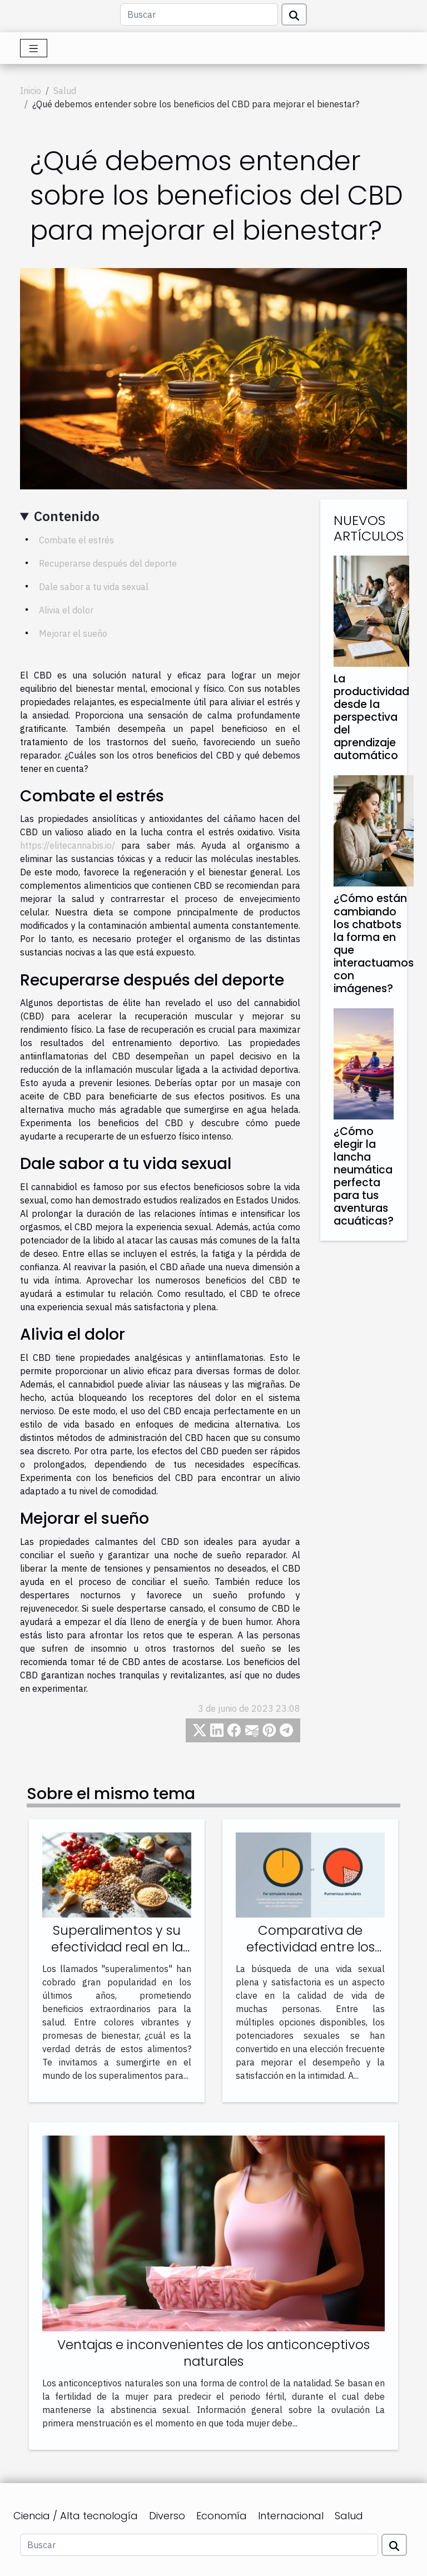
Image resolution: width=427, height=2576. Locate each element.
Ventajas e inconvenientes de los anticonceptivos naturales (213, 2353)
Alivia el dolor (66, 610)
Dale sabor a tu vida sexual (93, 586)
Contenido (67, 516)
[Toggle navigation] (33, 48)
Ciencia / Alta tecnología (75, 2516)
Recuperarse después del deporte (108, 563)
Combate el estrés (76, 540)
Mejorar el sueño (73, 633)
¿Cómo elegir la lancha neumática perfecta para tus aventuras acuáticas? (364, 1176)
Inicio (30, 90)
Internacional (291, 2516)
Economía (221, 2516)
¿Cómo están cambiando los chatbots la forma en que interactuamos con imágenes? (374, 943)
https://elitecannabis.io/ (67, 845)
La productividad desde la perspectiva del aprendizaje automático (371, 717)
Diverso (167, 2516)
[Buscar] (199, 14)
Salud (64, 90)
